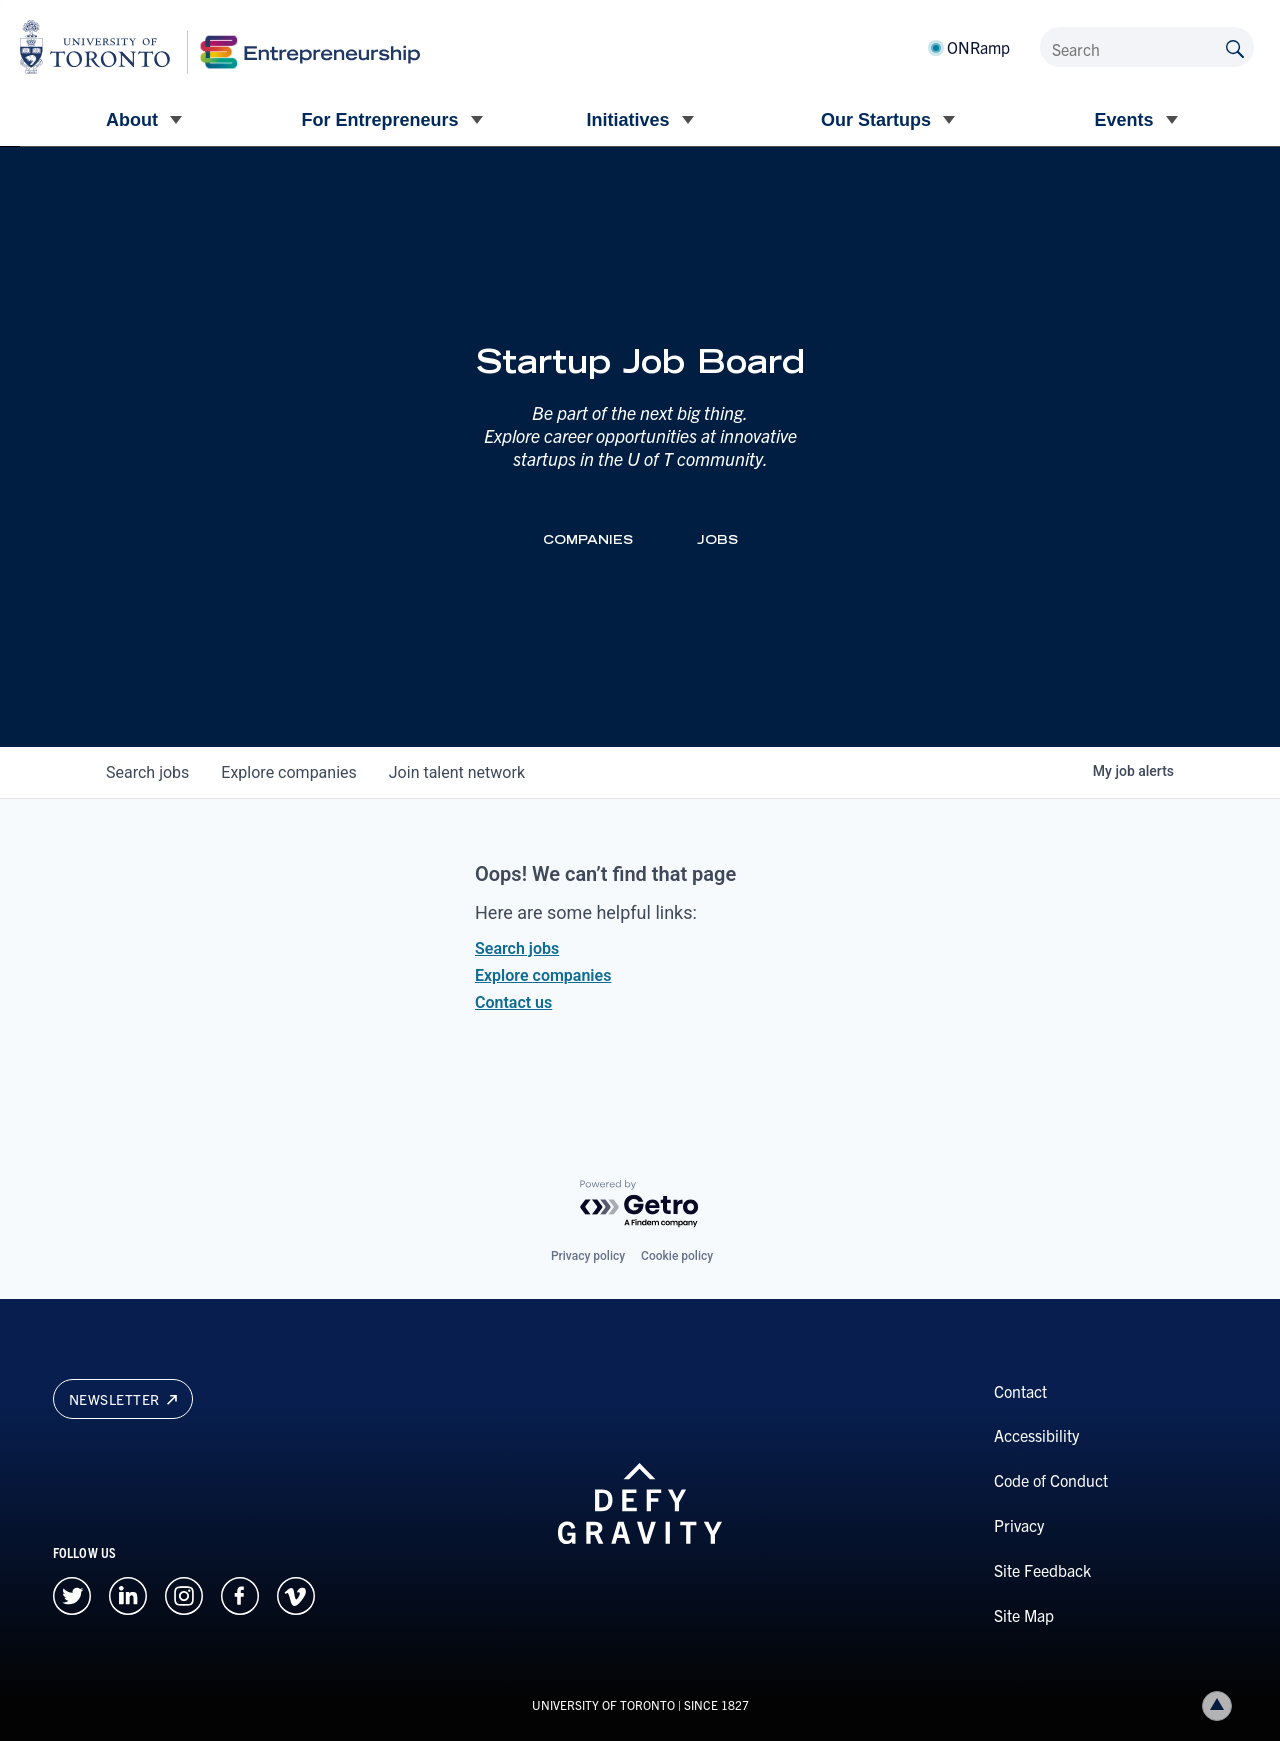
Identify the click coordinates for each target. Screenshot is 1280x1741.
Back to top (1221, 1705)
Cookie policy (677, 1256)
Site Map (1024, 1615)
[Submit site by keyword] (1235, 47)
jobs (147, 772)
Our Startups (876, 120)
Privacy (1019, 1525)
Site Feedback (1042, 1570)
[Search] (1147, 47)
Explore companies (543, 975)
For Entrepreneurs (379, 120)
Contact (1020, 1391)
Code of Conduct (1051, 1480)
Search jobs (517, 948)
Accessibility (1036, 1435)
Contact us (513, 1002)
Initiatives (627, 120)
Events (1123, 120)
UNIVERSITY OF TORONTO (603, 1704)
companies (288, 772)
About (132, 120)
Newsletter (123, 1399)
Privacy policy (588, 1256)
